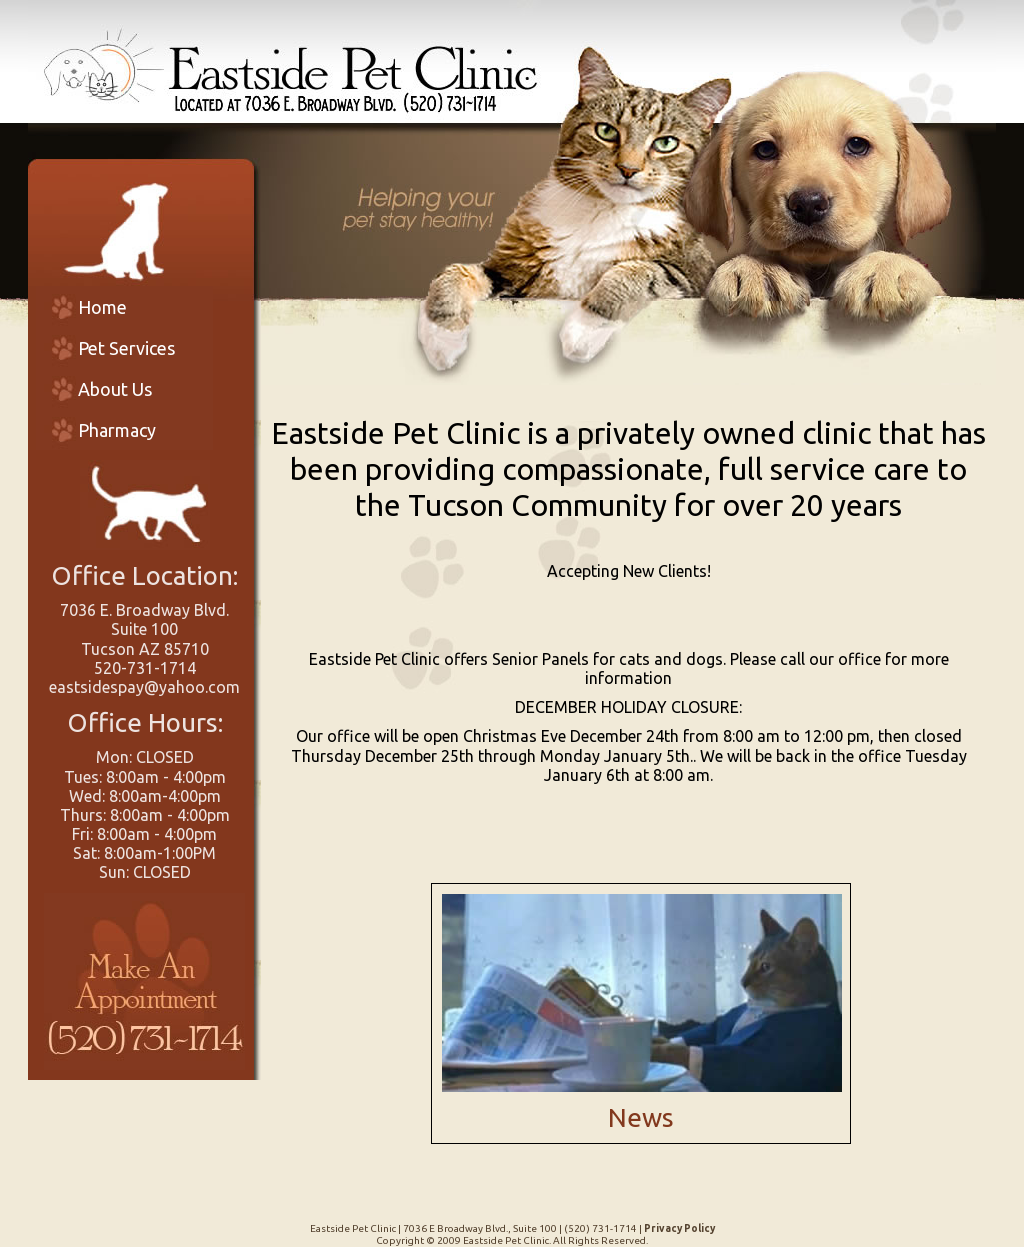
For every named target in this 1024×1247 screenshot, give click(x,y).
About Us (115, 389)
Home (102, 307)
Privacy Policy (679, 1228)
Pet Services (126, 348)
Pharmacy (117, 430)
